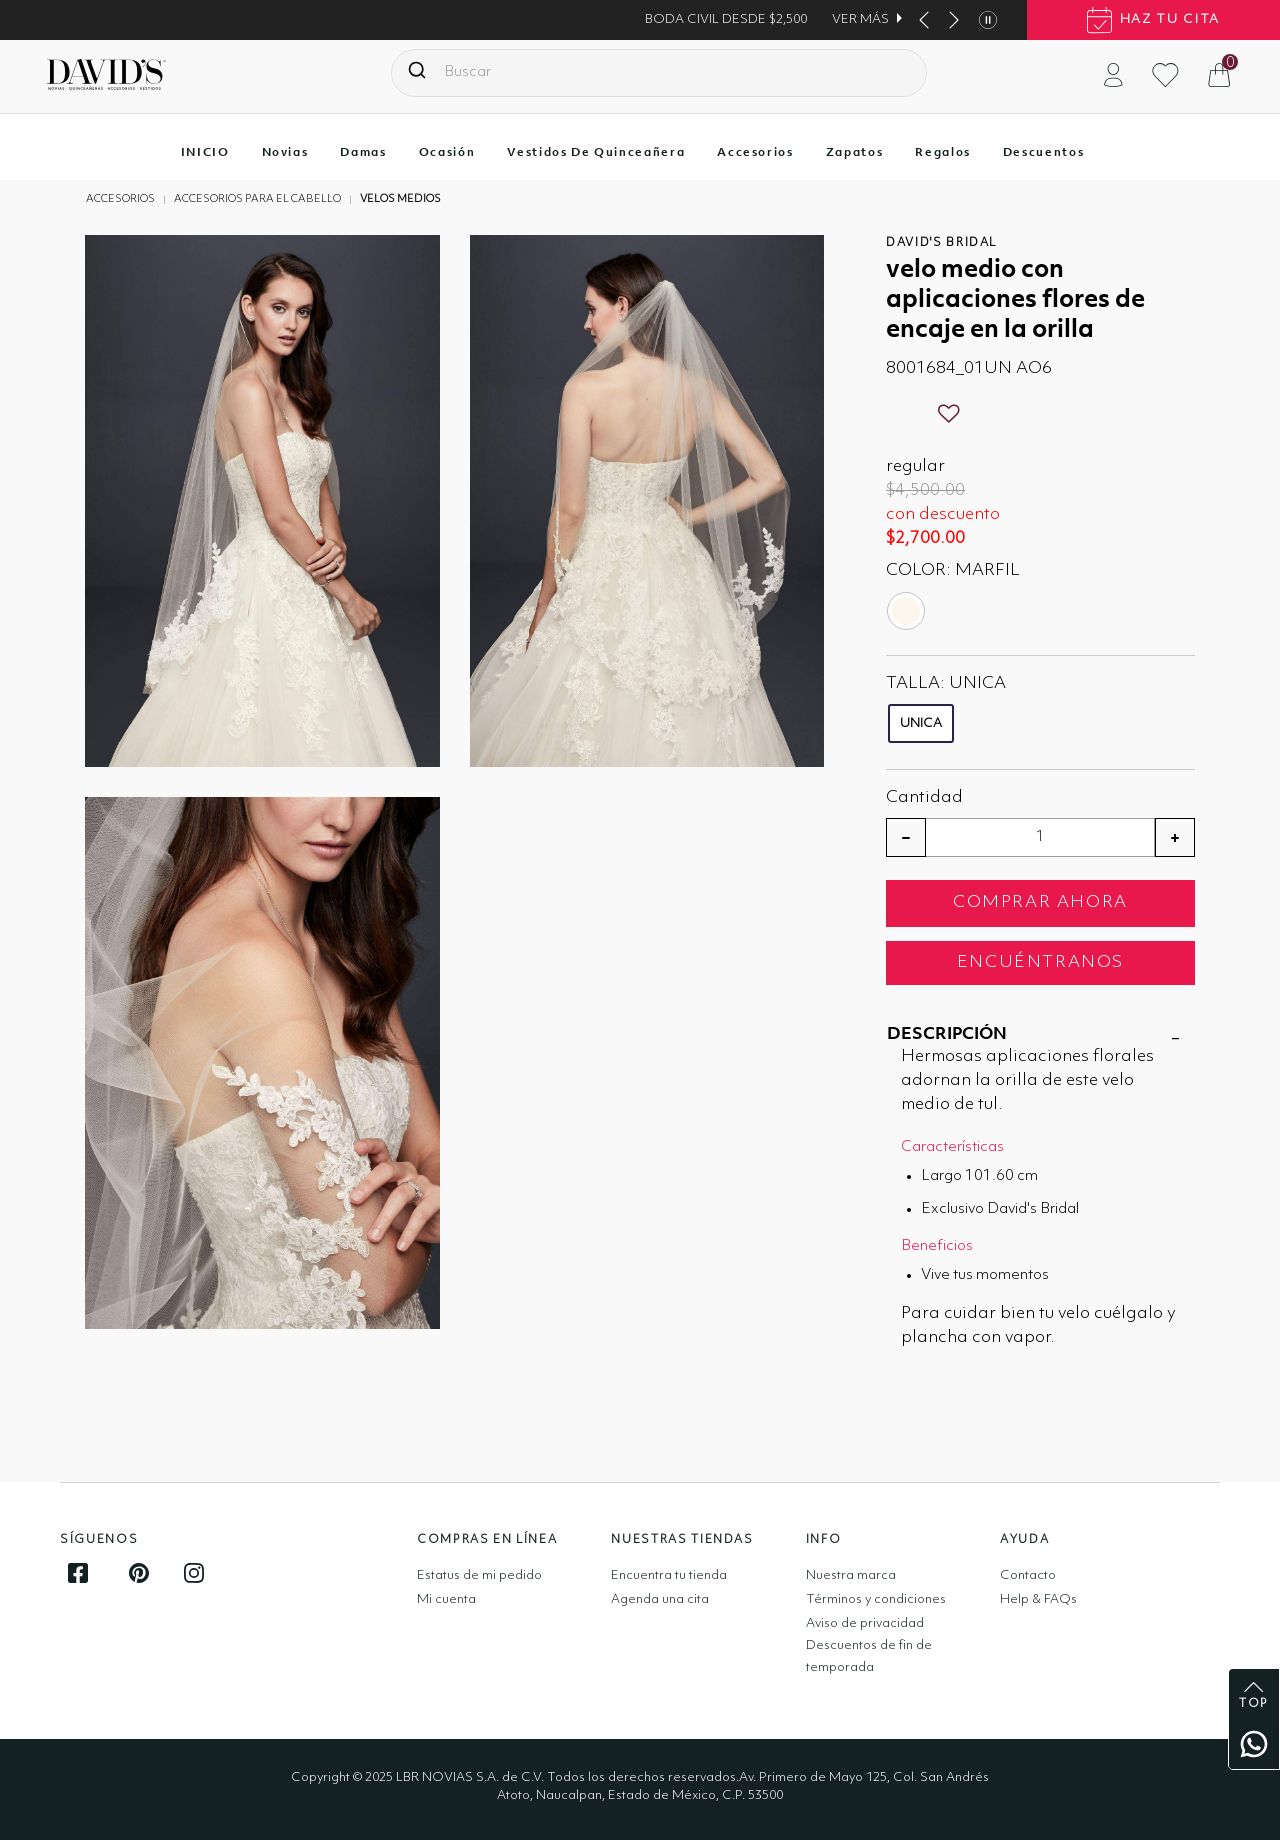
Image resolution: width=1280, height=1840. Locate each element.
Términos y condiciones (876, 1599)
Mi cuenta (446, 1599)
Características (952, 1147)
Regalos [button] (943, 152)
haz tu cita (1153, 20)
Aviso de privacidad (865, 1623)
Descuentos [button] (1044, 152)
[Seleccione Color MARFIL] (908, 611)
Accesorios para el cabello (257, 199)
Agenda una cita (660, 1599)
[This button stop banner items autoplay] (988, 20)
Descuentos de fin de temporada (869, 1656)
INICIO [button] (205, 152)
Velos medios (400, 199)
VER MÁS (860, 19)
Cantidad (924, 797)
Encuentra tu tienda (669, 1575)
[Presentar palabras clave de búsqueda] (417, 70)
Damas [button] (363, 152)
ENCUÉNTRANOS (1040, 962)
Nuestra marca (851, 1575)
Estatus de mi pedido (479, 1575)
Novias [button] (285, 152)
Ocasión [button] (447, 152)
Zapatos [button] (855, 152)
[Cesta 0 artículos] (1229, 74)
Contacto (1028, 1575)
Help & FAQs (1038, 1599)
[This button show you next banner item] (954, 20)
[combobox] (659, 73)
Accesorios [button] (755, 152)
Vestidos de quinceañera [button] (596, 152)
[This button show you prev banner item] (924, 20)
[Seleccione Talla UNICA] (927, 728)
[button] (1113, 74)
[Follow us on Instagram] (194, 1573)
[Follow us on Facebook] (78, 1573)
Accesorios (120, 199)
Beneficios (937, 1246)
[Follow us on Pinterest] (139, 1573)
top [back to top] (1254, 1695)
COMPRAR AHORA (1040, 902)
